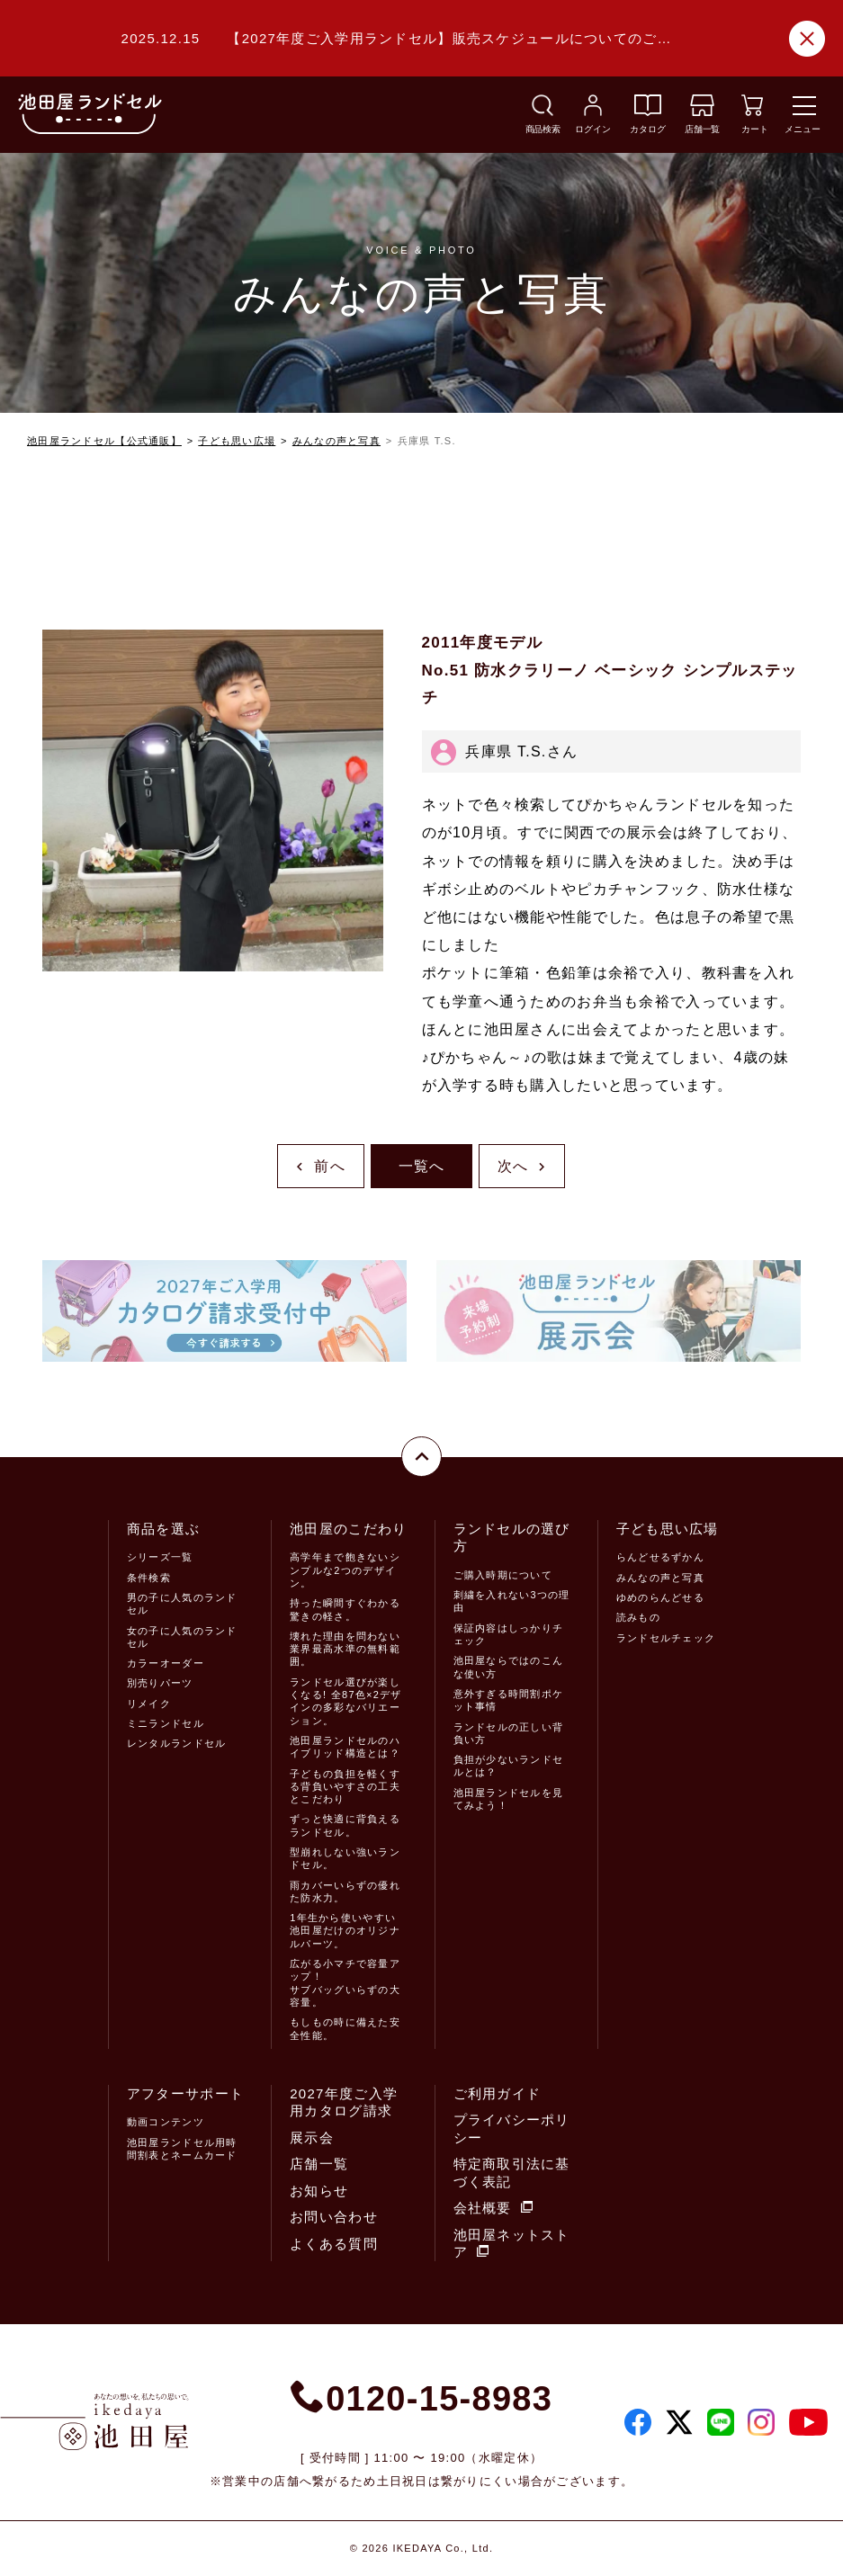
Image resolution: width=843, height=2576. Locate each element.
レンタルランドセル (177, 1743)
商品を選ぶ (163, 1528)
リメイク (149, 1703)
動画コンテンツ (165, 2121)
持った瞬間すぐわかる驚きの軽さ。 (345, 1609)
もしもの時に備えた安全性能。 (345, 2028)
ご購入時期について (503, 1575)
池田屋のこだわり (348, 1528)
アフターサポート (185, 2093)
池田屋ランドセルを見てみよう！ (508, 1799)
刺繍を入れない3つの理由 (511, 1601)
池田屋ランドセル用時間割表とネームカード (182, 2148)
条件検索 (149, 1577)
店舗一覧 (319, 2163)
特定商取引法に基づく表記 (511, 2172)
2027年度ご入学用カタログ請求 (344, 2102)
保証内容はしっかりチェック (508, 1634)
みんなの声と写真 (336, 440)
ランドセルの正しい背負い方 (508, 1733)
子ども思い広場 (236, 440)
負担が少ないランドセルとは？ (508, 1765)
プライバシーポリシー (511, 2128)
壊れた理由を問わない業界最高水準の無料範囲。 (345, 1649)
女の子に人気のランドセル (182, 1637)
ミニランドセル (165, 1723)
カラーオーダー (165, 1663)
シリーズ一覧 (160, 1557)
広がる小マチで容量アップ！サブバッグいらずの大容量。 (345, 1983)
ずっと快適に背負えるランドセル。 (345, 1825)
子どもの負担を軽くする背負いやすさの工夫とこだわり (345, 1786)
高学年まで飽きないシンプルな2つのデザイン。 (345, 1570)
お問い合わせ (334, 2216)
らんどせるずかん (660, 1557)
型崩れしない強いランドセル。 (345, 1858)
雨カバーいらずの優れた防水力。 (345, 1891)
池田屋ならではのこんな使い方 (508, 1666)
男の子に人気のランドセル (182, 1603)
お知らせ (319, 2190)
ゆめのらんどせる (660, 1597)
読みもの (638, 1617)
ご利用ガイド (497, 2093)
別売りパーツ (160, 1682)
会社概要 (493, 2207)
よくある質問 (334, 2243)
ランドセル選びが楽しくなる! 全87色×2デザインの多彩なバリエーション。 (346, 1701)
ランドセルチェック (666, 1637)
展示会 (312, 2137)
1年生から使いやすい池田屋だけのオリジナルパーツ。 (345, 1930)
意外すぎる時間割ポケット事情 (508, 1700)
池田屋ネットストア (511, 2243)
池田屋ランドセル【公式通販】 (104, 440)
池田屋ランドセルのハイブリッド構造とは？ (345, 1746)
